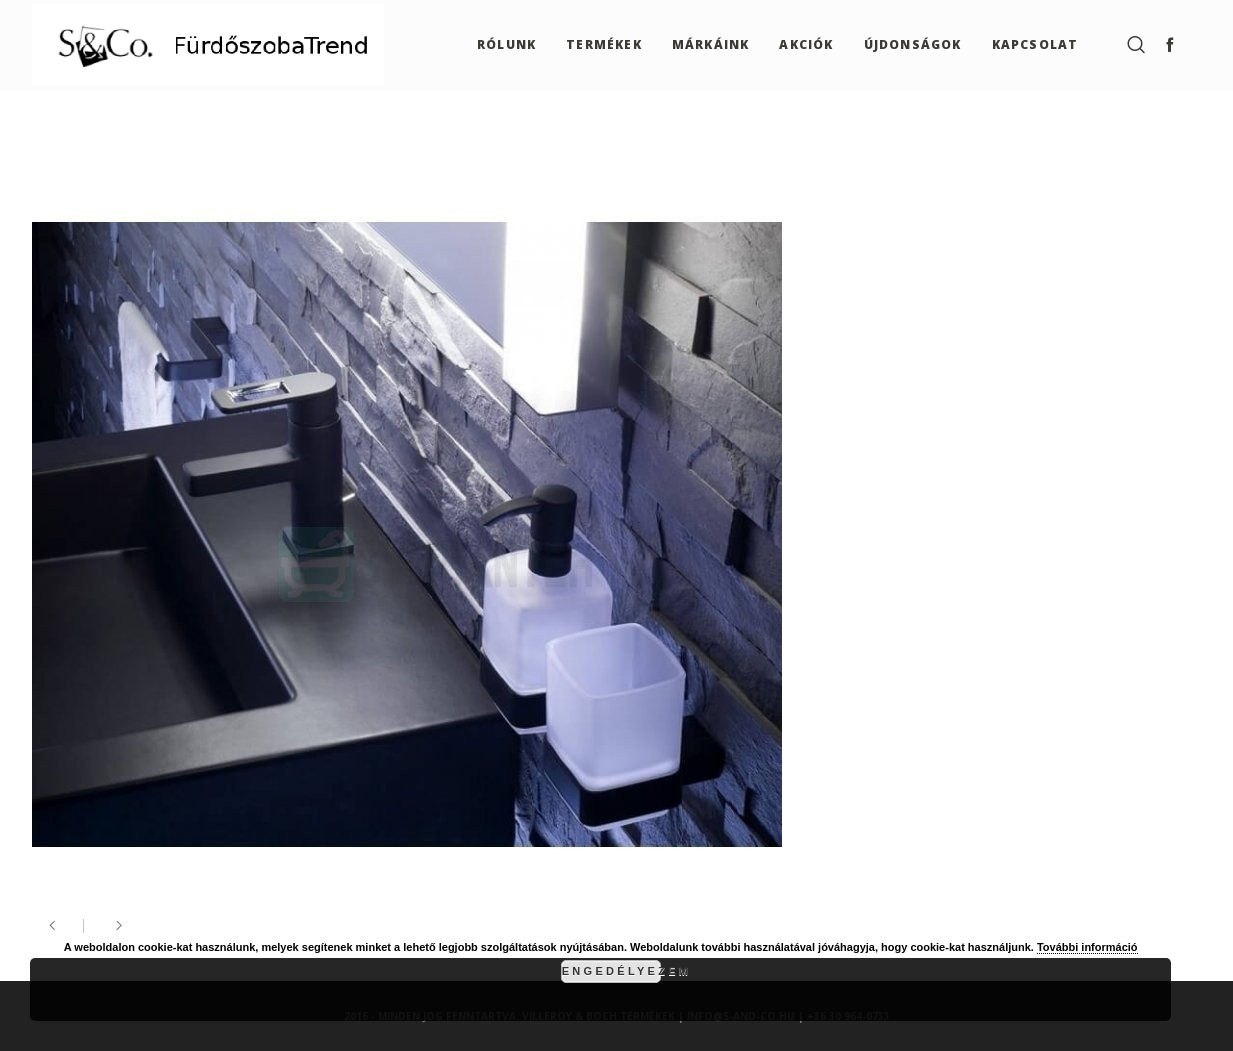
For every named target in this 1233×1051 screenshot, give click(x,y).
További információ (1087, 947)
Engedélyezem (611, 971)
